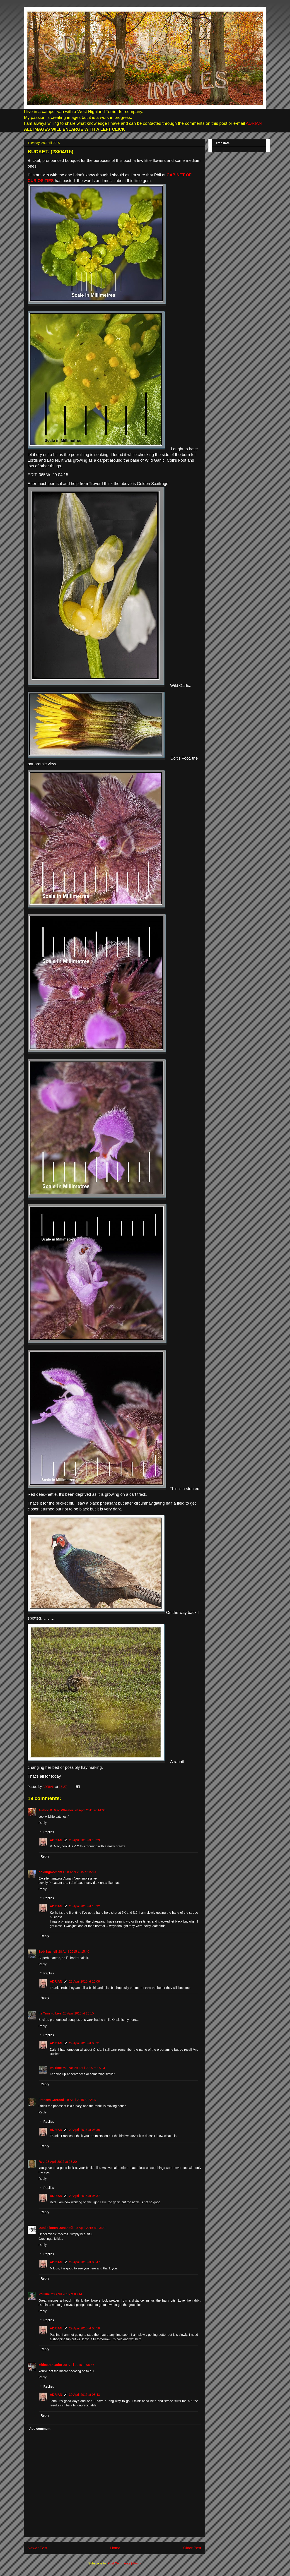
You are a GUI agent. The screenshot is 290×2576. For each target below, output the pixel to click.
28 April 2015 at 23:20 (61, 2161)
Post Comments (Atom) (124, 2563)
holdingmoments (51, 1872)
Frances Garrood (51, 2100)
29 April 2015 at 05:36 (84, 2130)
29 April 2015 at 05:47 (84, 2262)
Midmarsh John (50, 2365)
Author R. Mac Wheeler (56, 1810)
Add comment (39, 2428)
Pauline (44, 2294)
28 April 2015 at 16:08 (84, 1981)
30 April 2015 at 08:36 (78, 2365)
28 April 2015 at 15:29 (84, 1840)
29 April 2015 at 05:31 (84, 2043)
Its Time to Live (50, 2013)
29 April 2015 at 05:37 (84, 2196)
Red (41, 2161)
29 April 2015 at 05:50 (84, 2328)
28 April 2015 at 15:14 (80, 1872)
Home (115, 2548)
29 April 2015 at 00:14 (66, 2294)
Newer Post (37, 2548)
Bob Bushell (48, 1951)
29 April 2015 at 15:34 (89, 2068)
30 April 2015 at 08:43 (84, 2394)
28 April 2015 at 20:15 (78, 2013)
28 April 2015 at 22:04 (80, 2100)
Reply (43, 1823)
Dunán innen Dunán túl (56, 2228)
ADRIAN (253, 123)
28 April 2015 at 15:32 (84, 1906)
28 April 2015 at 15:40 (73, 1951)
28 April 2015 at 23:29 (90, 2228)
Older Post (192, 2548)
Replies (48, 1832)
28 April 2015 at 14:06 (90, 1810)
